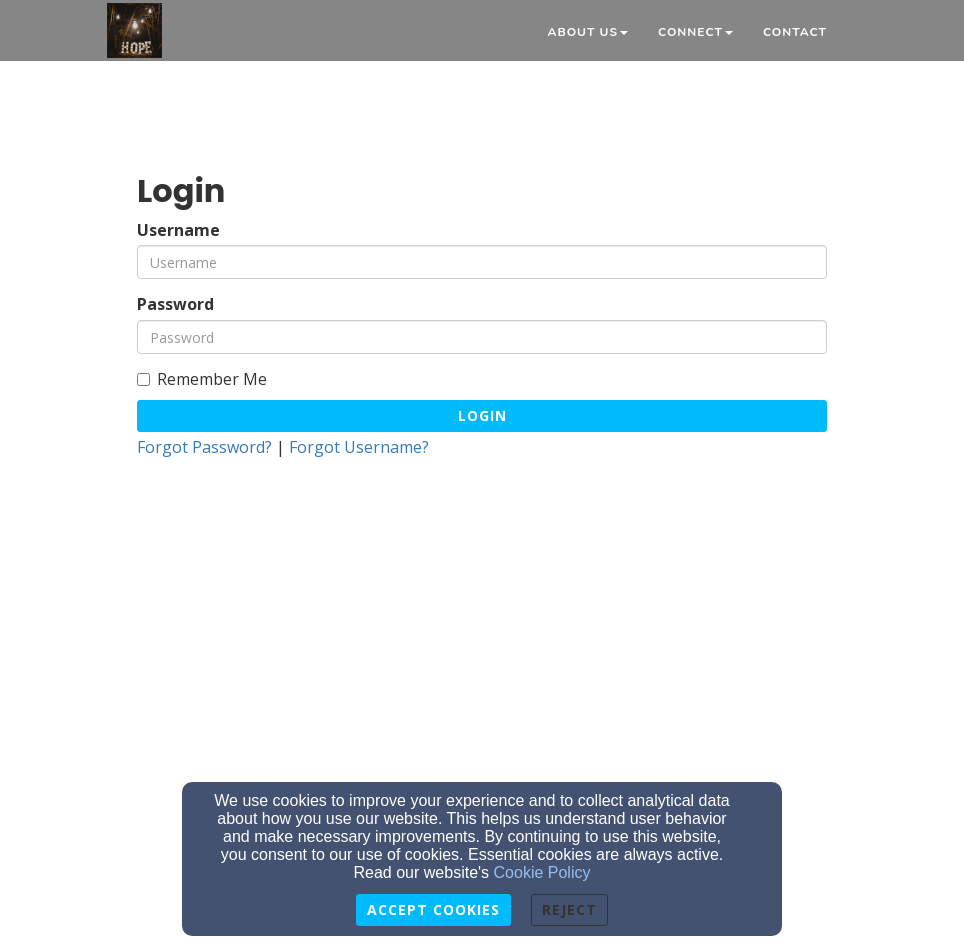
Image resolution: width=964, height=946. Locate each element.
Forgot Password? (204, 447)
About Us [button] (587, 32)
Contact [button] (795, 32)
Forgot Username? (359, 447)
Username (178, 230)
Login (482, 415)
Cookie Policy (542, 872)
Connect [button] (695, 32)
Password (175, 304)
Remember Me (202, 379)
